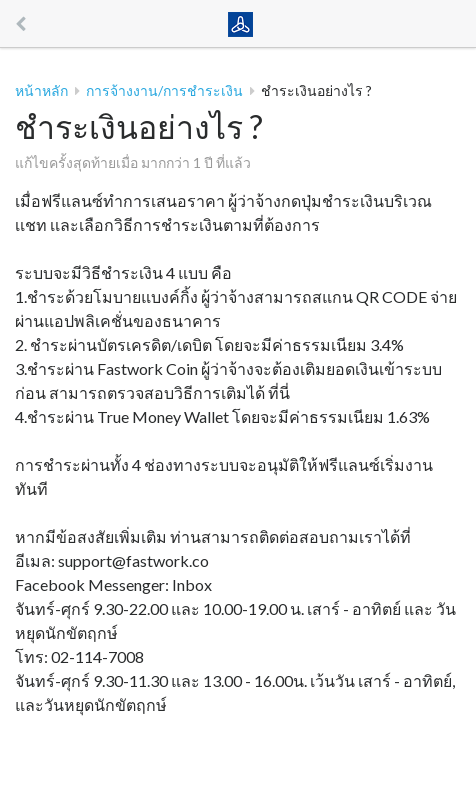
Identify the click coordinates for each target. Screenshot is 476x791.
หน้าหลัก (41, 90)
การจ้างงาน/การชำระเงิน (164, 90)
